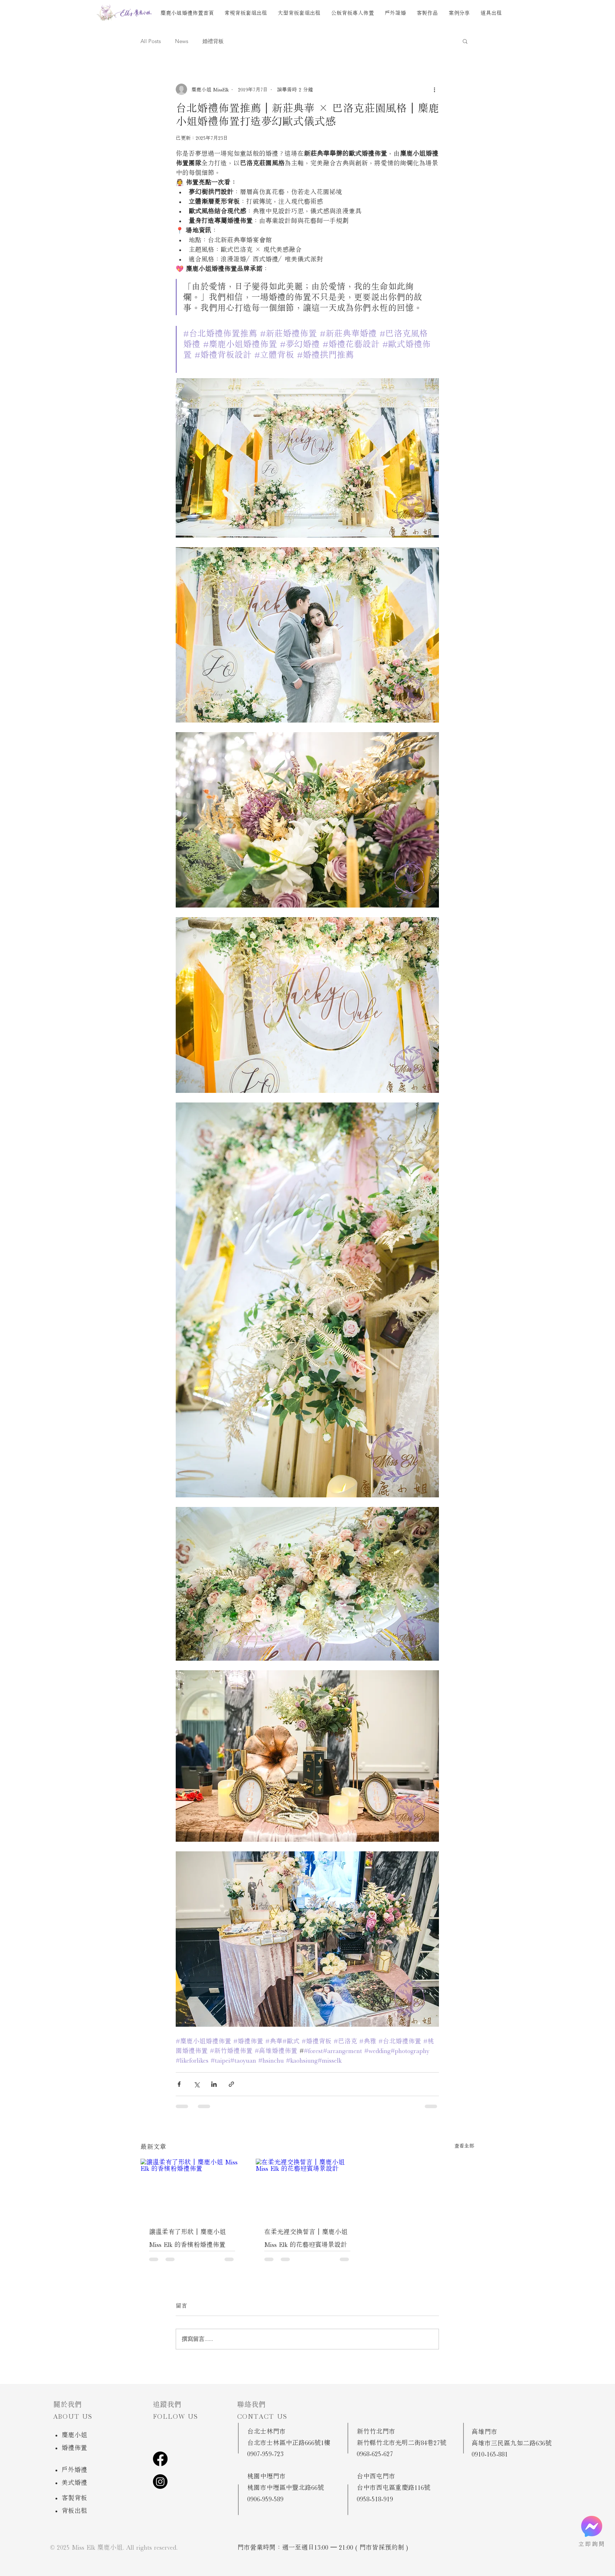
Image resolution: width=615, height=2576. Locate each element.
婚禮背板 (213, 41)
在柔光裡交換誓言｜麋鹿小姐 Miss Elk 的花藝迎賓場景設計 (306, 2238)
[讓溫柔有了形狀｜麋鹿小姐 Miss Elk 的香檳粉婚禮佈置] (192, 2188)
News (181, 41)
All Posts (151, 41)
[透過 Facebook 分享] (179, 2084)
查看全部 (464, 2145)
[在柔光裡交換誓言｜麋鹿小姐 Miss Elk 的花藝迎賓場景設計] (307, 2188)
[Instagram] (160, 2481)
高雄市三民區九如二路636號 (512, 2443)
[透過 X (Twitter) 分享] (196, 2084)
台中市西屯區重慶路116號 (393, 2487)
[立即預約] (592, 2526)
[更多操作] (434, 89)
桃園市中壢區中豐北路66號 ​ (285, 2487)
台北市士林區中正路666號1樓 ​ (288, 2442)
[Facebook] (160, 2458)
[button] (465, 41)
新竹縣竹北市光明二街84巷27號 (401, 2442)
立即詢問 (592, 2544)
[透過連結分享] (231, 2084)
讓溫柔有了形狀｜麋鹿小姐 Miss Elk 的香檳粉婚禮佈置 (187, 2238)
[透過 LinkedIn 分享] (214, 2084)
